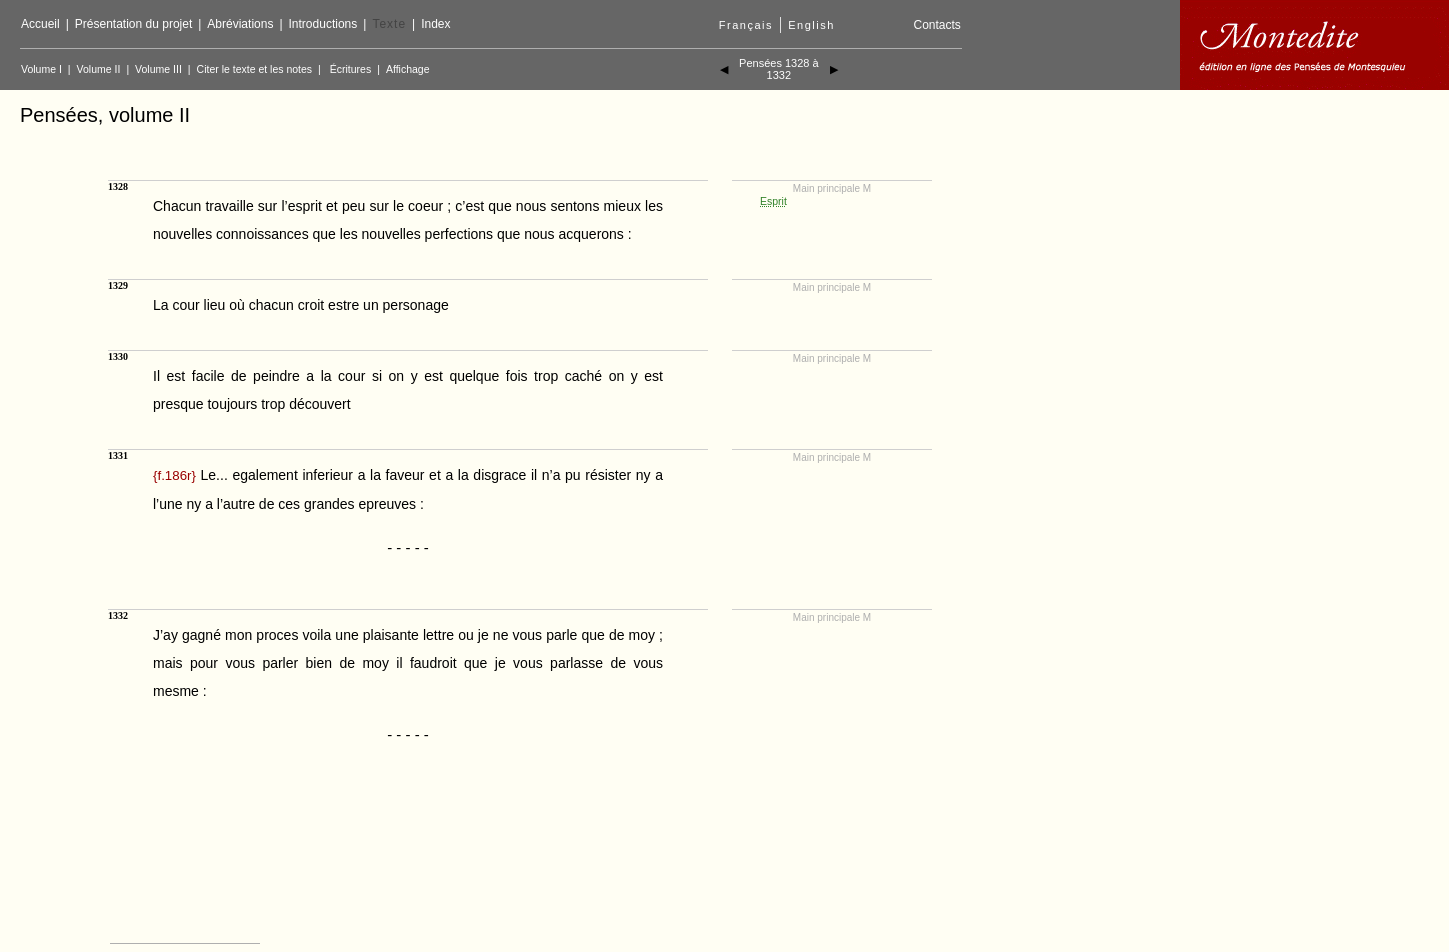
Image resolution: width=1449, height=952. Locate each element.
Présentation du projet (133, 24)
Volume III (158, 69)
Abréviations (240, 24)
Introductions (323, 24)
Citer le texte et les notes (255, 69)
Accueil (40, 24)
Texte (389, 24)
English (811, 25)
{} (174, 475)
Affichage (408, 69)
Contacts (936, 25)
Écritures (350, 69)
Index (435, 24)
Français (746, 25)
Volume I (41, 69)
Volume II (99, 69)
